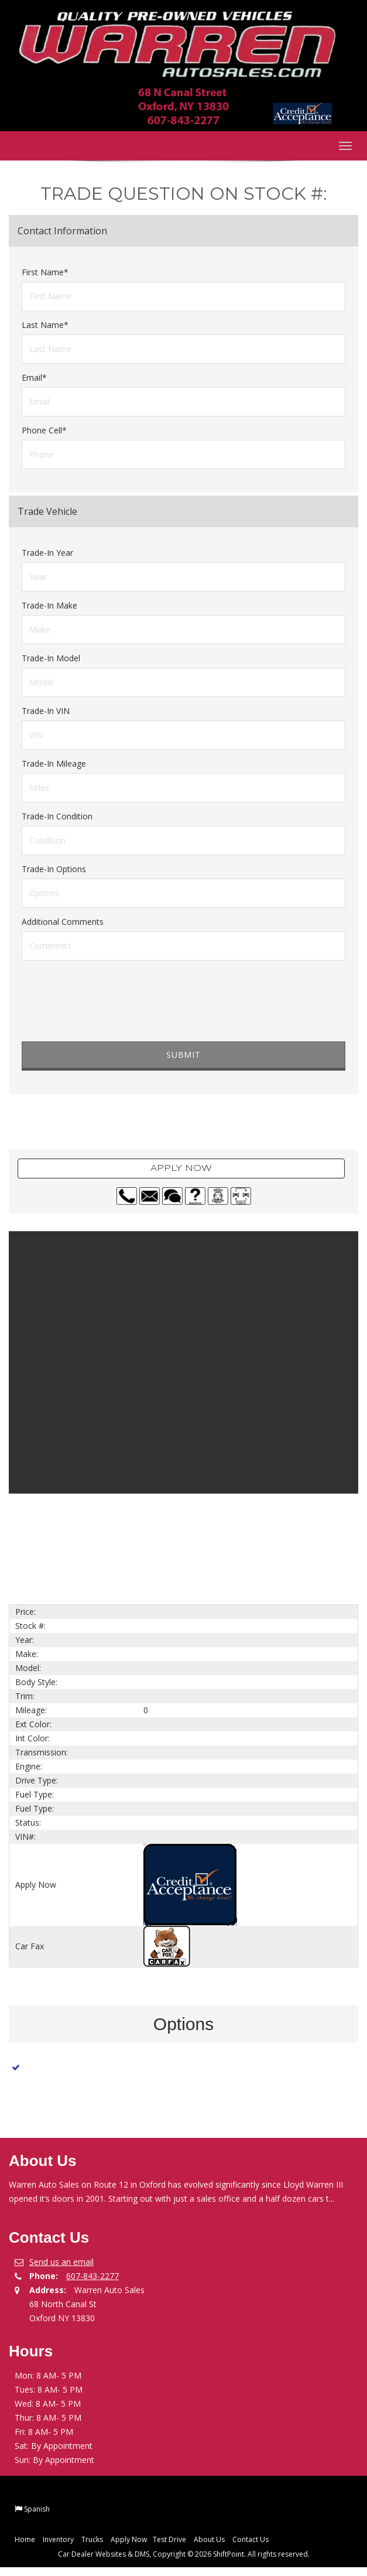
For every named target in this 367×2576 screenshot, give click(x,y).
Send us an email (61, 2261)
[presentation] (111, 1013)
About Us (209, 2539)
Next (340, 1527)
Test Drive (169, 2539)
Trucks (92, 2539)
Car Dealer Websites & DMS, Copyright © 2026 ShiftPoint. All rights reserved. (184, 2554)
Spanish (37, 2509)
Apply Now (181, 1168)
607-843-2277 (92, 2275)
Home (25, 2539)
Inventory (58, 2539)
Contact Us (250, 2539)
